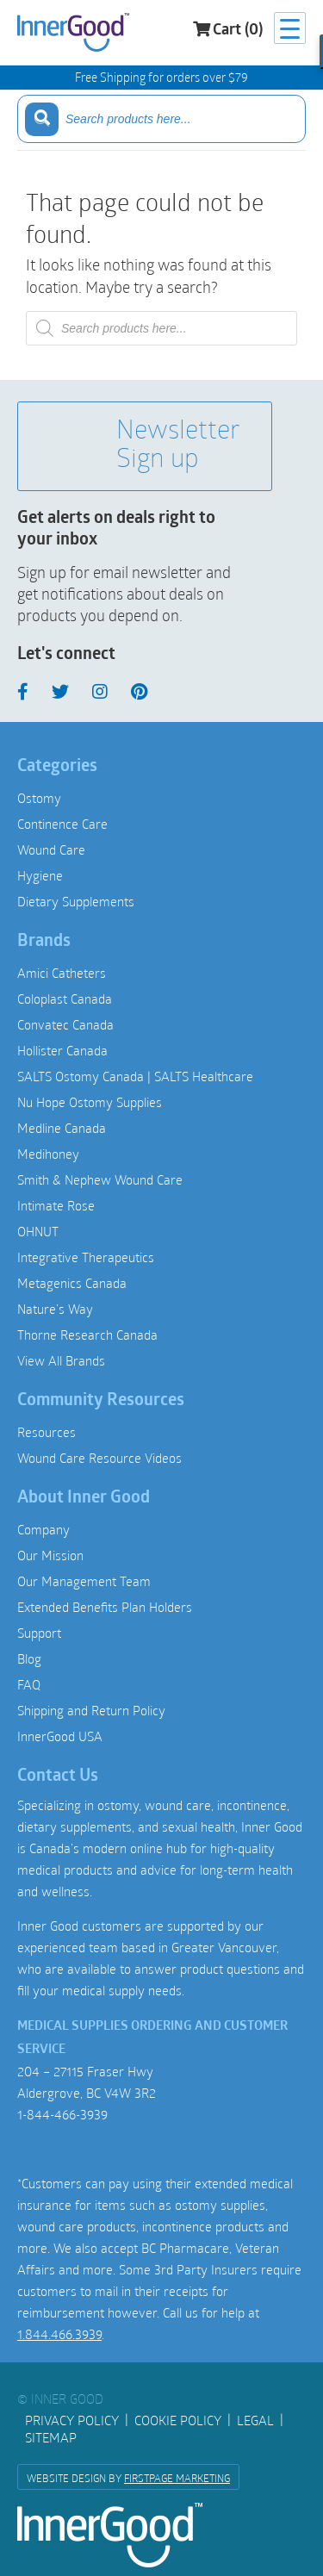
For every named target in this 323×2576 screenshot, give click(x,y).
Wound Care (51, 849)
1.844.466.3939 (59, 2334)
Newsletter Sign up (142, 446)
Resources (46, 1431)
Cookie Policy (177, 2420)
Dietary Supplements (75, 901)
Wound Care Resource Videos (99, 1457)
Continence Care (62, 823)
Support (39, 1632)
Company (43, 1529)
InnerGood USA (59, 1736)
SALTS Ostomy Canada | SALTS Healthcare (135, 1076)
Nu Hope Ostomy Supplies (89, 1102)
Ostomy (39, 797)
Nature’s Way (55, 1308)
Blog (29, 1658)
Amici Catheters (61, 972)
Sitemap (51, 2437)
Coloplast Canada (64, 998)
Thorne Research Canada (87, 1334)
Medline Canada (61, 1127)
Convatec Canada (65, 1024)
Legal (255, 2420)
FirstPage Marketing (177, 2478)
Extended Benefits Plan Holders (104, 1606)
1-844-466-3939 (62, 2114)
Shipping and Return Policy (91, 1710)
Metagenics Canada (72, 1282)
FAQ (28, 1684)
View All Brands (61, 1360)
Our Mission (50, 1555)
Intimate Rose (56, 1205)
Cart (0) (228, 30)
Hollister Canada (62, 1050)
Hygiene (40, 875)
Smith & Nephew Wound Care (100, 1179)
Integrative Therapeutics (85, 1257)
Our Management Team (84, 1581)
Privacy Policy (72, 2420)
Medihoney (48, 1153)
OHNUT (38, 1231)
